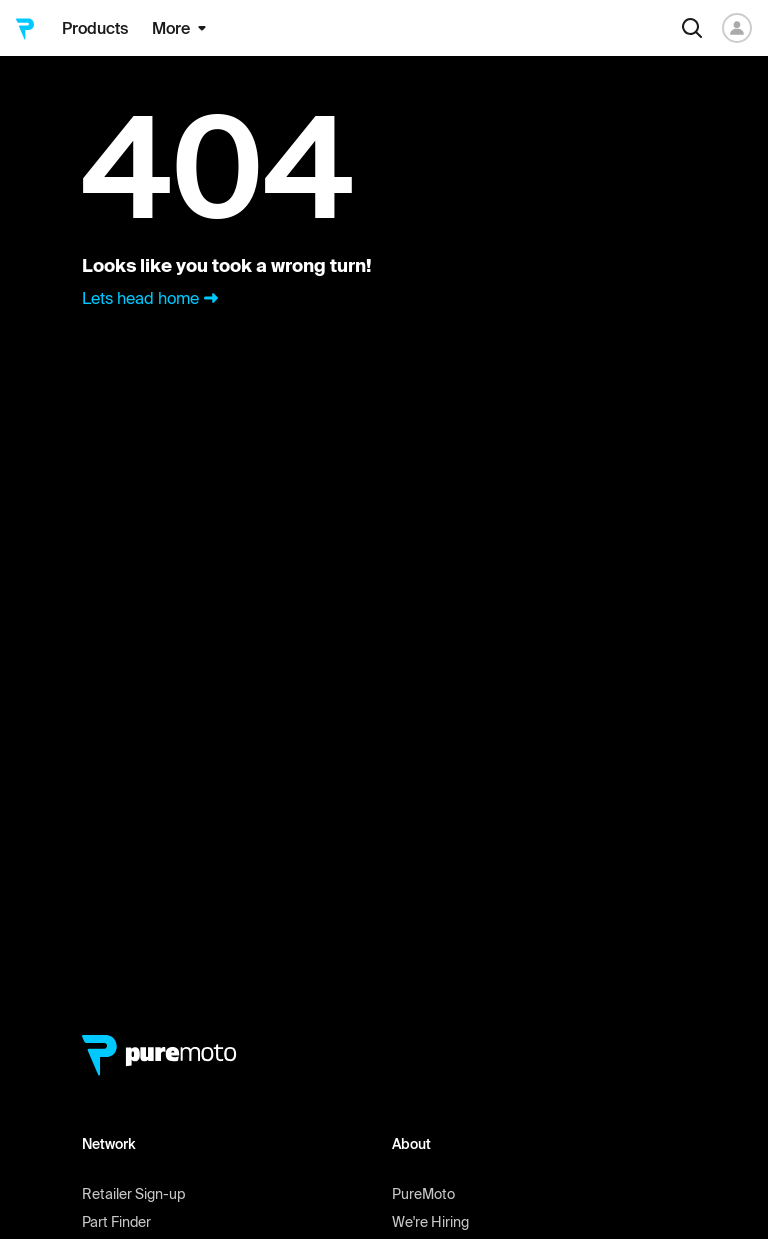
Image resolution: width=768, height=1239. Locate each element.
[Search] (692, 28)
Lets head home (152, 298)
